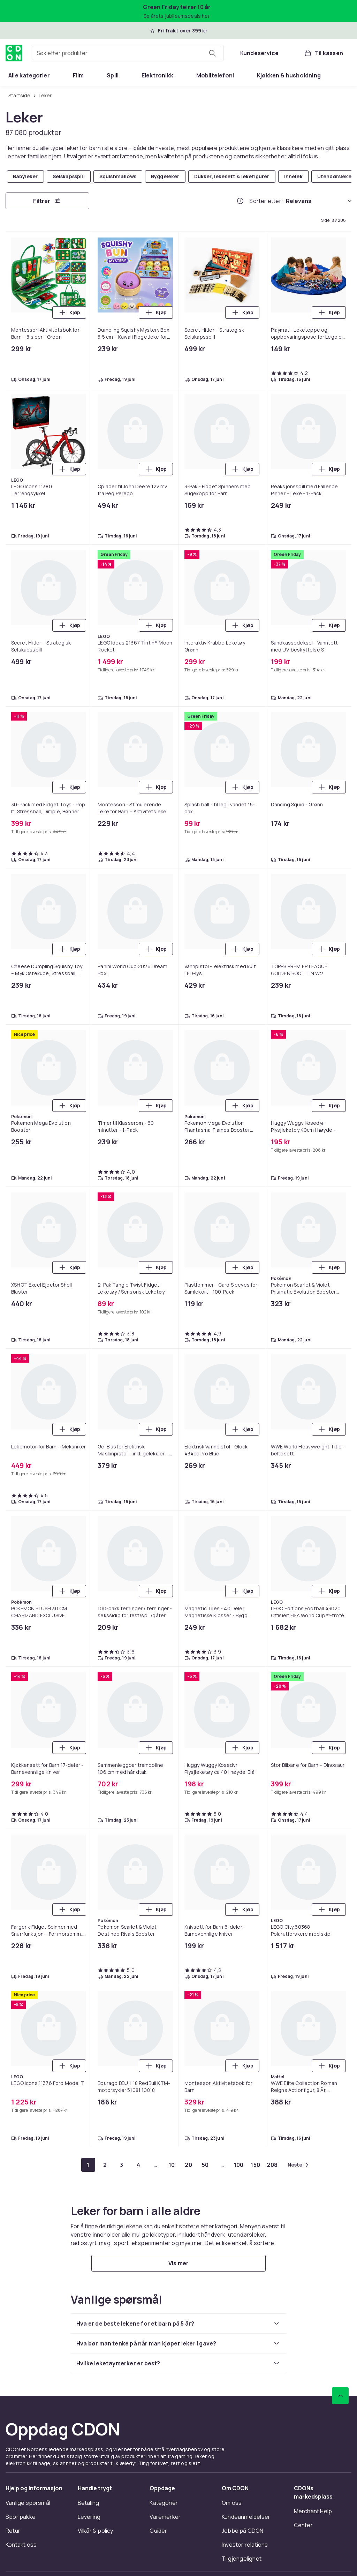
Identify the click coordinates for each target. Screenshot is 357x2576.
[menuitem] (29, 75)
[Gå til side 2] (105, 2165)
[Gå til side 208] (272, 2165)
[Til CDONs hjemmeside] (14, 53)
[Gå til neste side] (298, 2165)
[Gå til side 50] (205, 2165)
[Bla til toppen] (340, 2395)
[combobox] (127, 53)
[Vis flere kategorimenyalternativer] (348, 75)
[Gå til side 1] (88, 2165)
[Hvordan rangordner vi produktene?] (240, 201)
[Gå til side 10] (172, 2165)
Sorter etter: (266, 201)
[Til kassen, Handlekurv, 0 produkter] (323, 53)
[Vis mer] (178, 2263)
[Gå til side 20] (189, 2165)
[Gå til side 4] (138, 2165)
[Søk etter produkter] (212, 53)
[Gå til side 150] (256, 2165)
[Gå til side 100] (239, 2165)
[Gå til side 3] (122, 2165)
